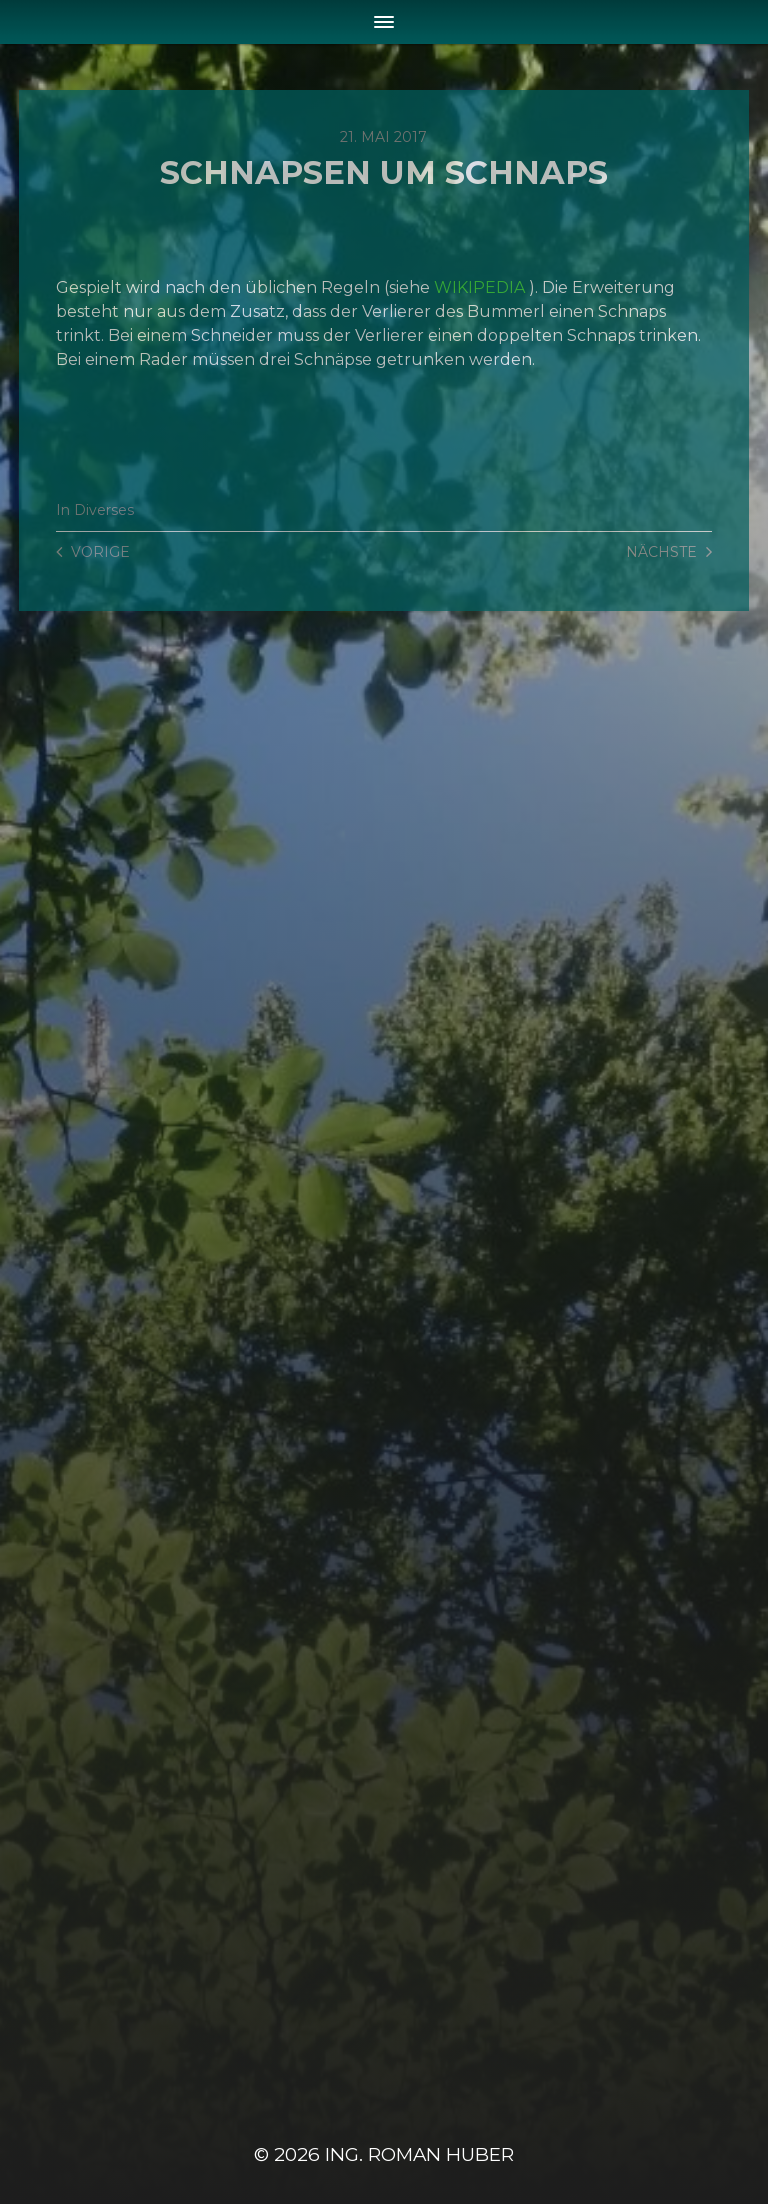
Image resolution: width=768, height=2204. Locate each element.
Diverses (104, 510)
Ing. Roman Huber (419, 2154)
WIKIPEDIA (479, 287)
